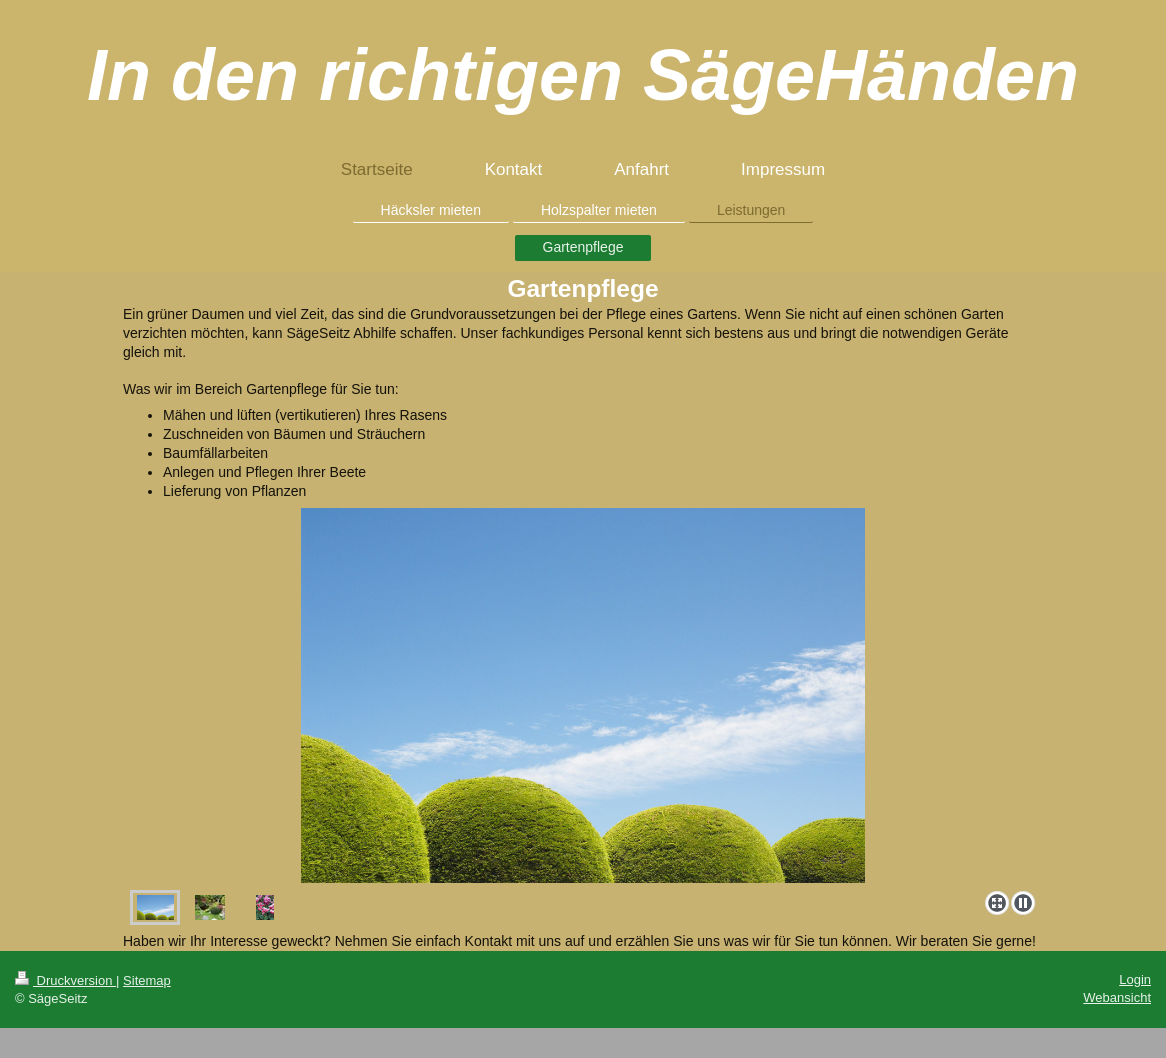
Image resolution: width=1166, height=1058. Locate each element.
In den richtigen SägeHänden (583, 75)
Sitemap (147, 980)
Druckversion (65, 980)
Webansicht (1117, 997)
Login (1135, 979)
